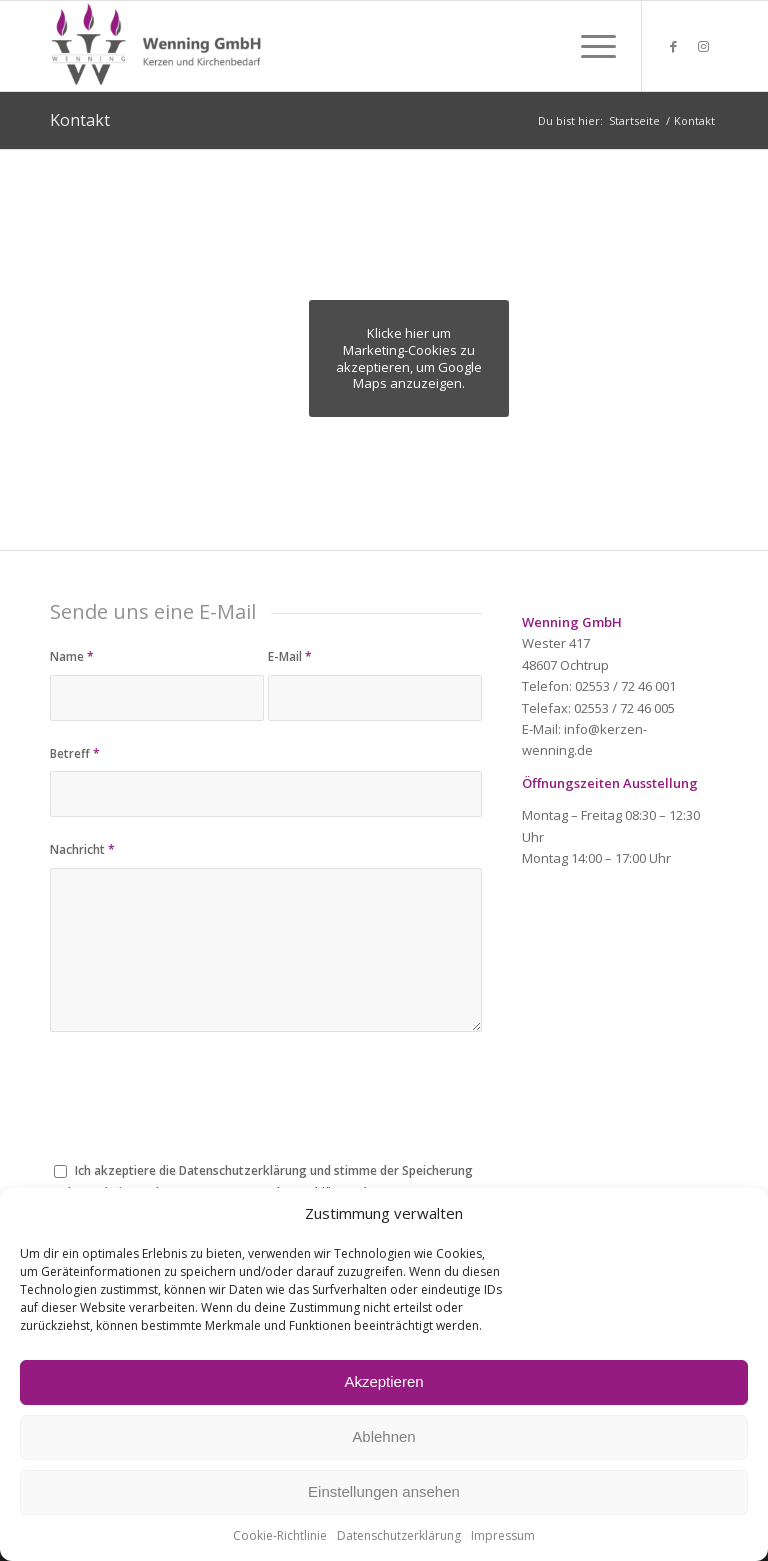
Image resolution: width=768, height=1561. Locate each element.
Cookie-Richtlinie (280, 1535)
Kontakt (80, 120)
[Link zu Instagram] (703, 46)
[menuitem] (588, 46)
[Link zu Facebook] (673, 46)
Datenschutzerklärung (399, 1535)
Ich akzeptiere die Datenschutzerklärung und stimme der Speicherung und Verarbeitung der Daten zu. (261, 1181)
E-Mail (290, 656)
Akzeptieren (383, 1381)
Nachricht (82, 849)
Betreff (75, 753)
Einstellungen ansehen (384, 1491)
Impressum (503, 1535)
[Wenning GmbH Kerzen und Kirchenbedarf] (158, 46)
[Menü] (588, 46)
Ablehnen (383, 1436)
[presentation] (202, 1110)
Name (72, 656)
